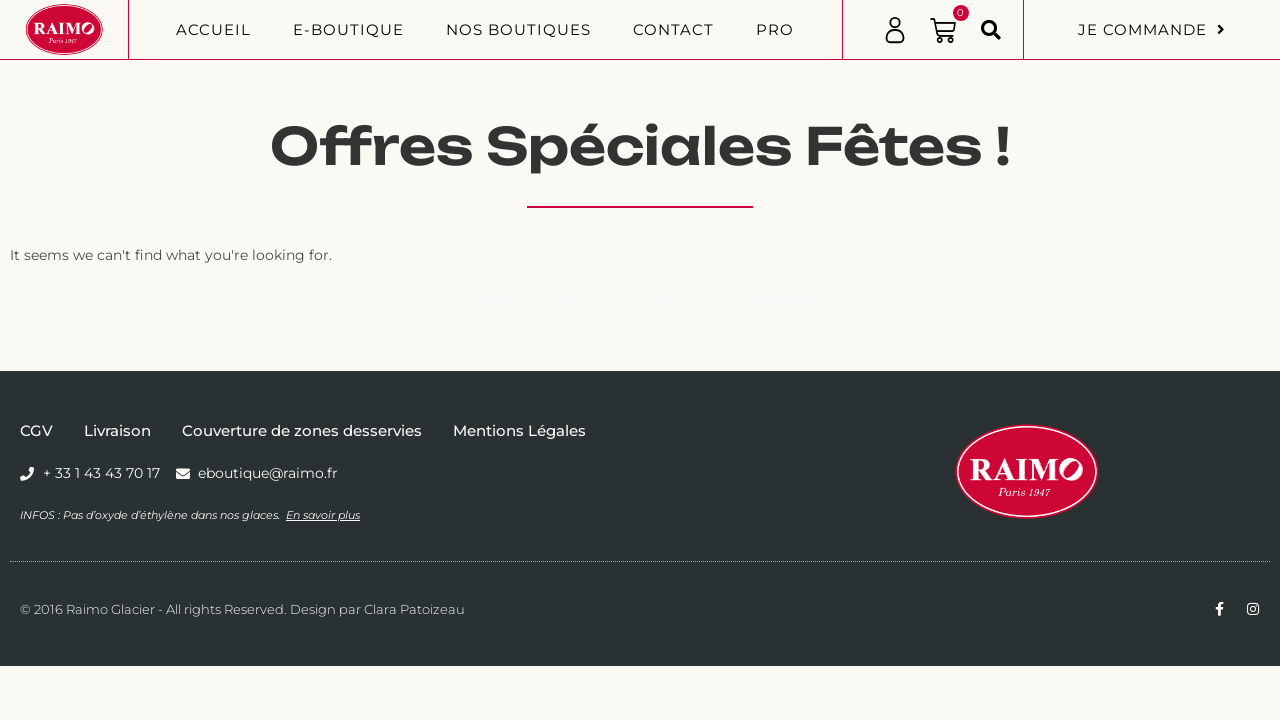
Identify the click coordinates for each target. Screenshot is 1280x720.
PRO (775, 29)
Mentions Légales (519, 430)
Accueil (213, 29)
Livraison (117, 430)
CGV (36, 430)
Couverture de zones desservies (302, 430)
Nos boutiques (518, 29)
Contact (673, 29)
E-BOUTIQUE (348, 29)
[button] (991, 30)
